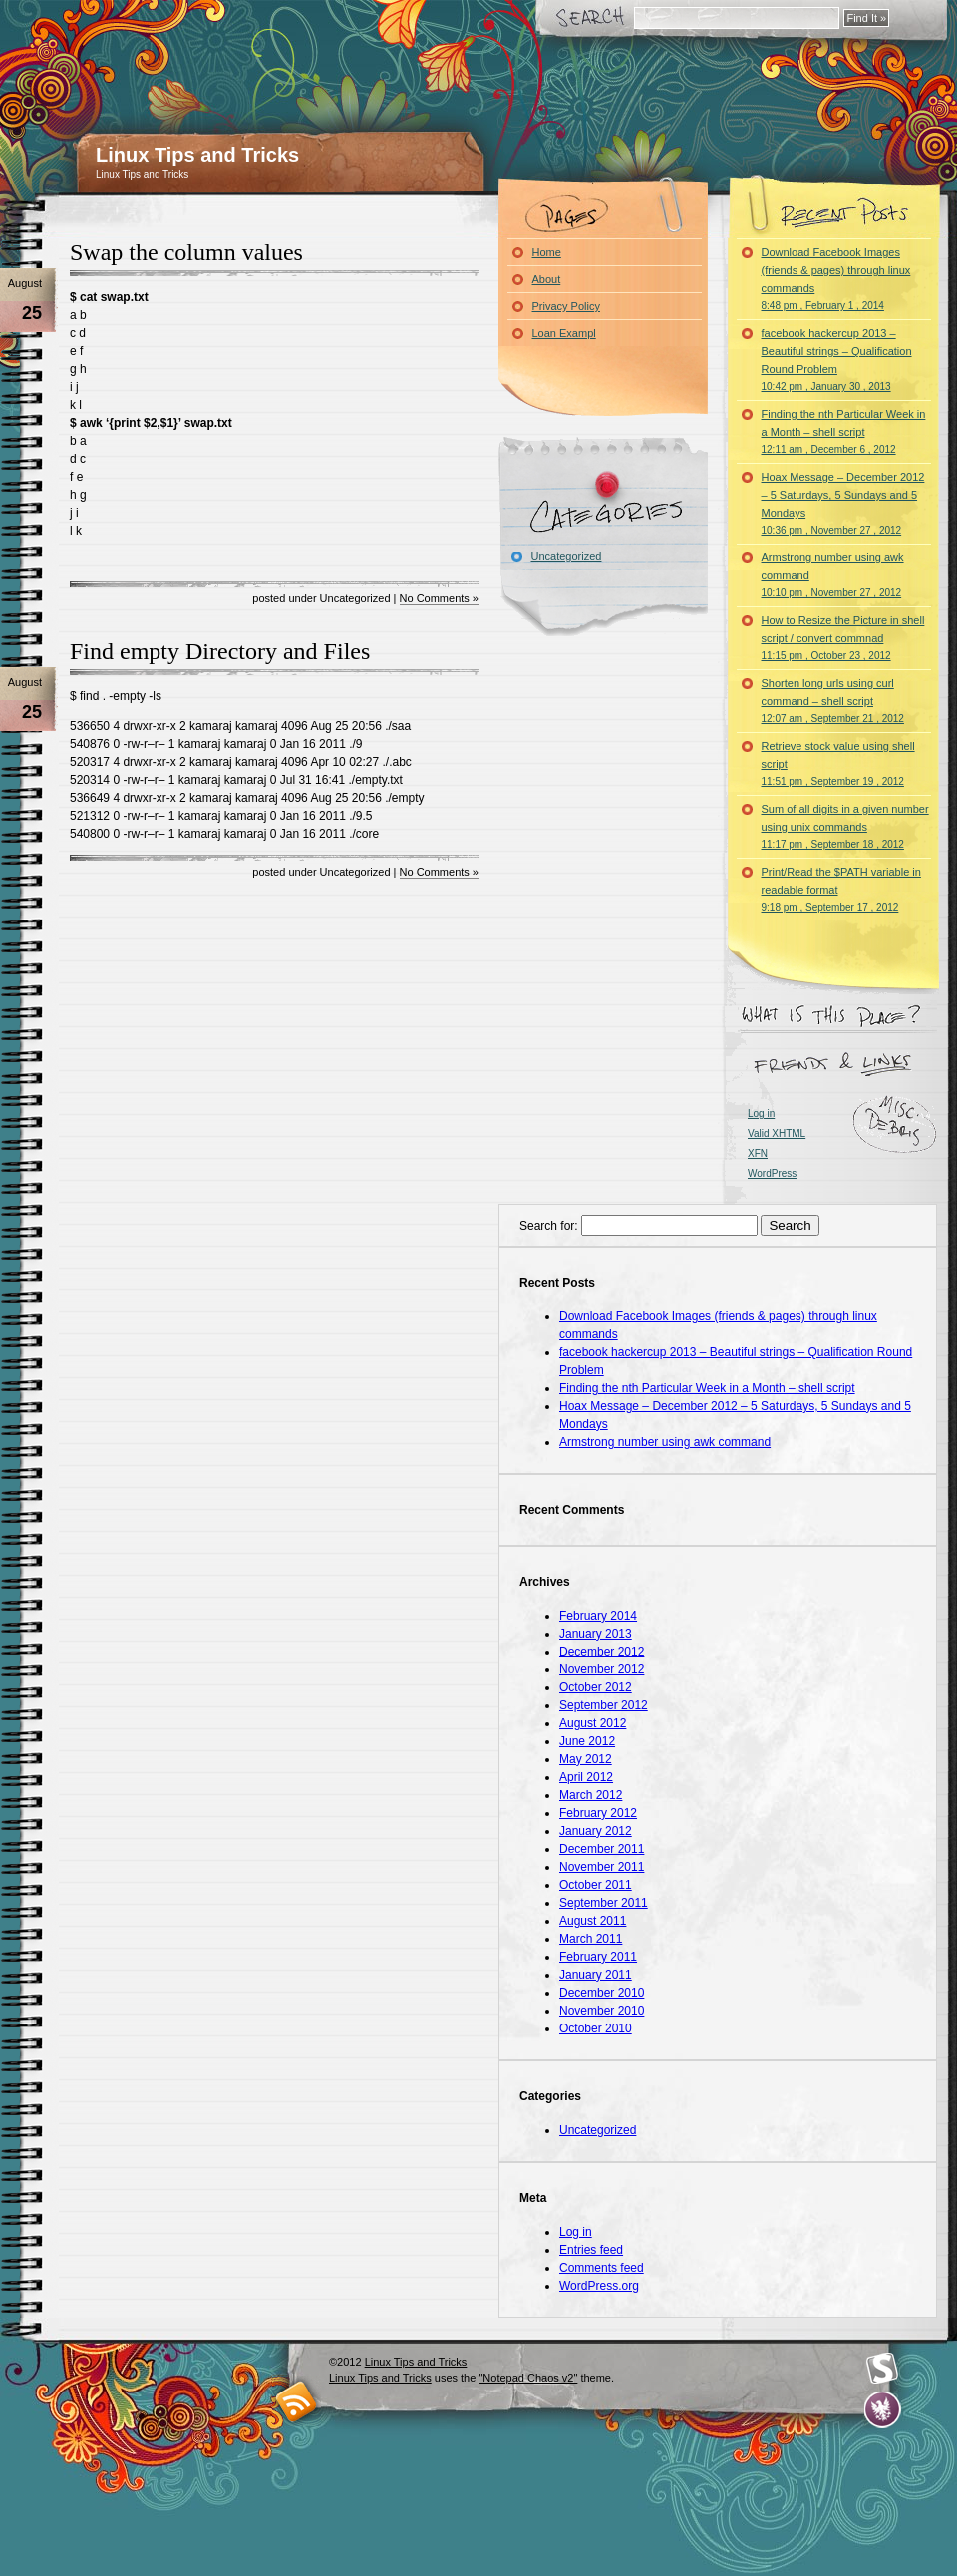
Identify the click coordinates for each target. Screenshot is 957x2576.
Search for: (548, 1226)
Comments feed (601, 2268)
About (546, 279)
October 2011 (595, 1885)
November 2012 (601, 1669)
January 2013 (595, 1634)
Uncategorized (566, 556)
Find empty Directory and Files (220, 651)
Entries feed (591, 2250)
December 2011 (601, 1849)
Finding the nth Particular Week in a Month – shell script (844, 431)
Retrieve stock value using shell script (838, 763)
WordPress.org (599, 2286)
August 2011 (592, 1921)
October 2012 (595, 1687)
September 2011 (603, 1903)
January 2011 (595, 1975)
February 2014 (598, 1616)
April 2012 (586, 1777)
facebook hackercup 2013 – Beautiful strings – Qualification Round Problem (837, 359)
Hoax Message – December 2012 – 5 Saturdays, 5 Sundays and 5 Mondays (843, 503)
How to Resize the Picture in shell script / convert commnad (843, 637)
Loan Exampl (564, 333)
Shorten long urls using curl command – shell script (833, 700)
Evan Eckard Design (882, 2410)
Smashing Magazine (882, 2369)
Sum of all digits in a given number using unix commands (845, 826)
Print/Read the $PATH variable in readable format (841, 889)
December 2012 (601, 1651)
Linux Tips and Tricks (197, 155)
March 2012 (590, 1795)
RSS (296, 2401)
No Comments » (439, 598)
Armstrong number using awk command (833, 575)
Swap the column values (186, 252)
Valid (776, 1133)
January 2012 (595, 1831)
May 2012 (585, 1759)
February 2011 (598, 1957)
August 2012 (592, 1723)
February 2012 (598, 1813)
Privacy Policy (566, 306)
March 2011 (590, 1939)
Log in (761, 1113)
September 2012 (603, 1705)
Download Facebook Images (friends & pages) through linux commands (836, 278)
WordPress (772, 1173)
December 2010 (601, 1993)
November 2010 (601, 2011)
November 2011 (601, 1867)
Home (546, 252)
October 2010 (595, 2028)
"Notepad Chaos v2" (527, 2378)
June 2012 (587, 1741)
